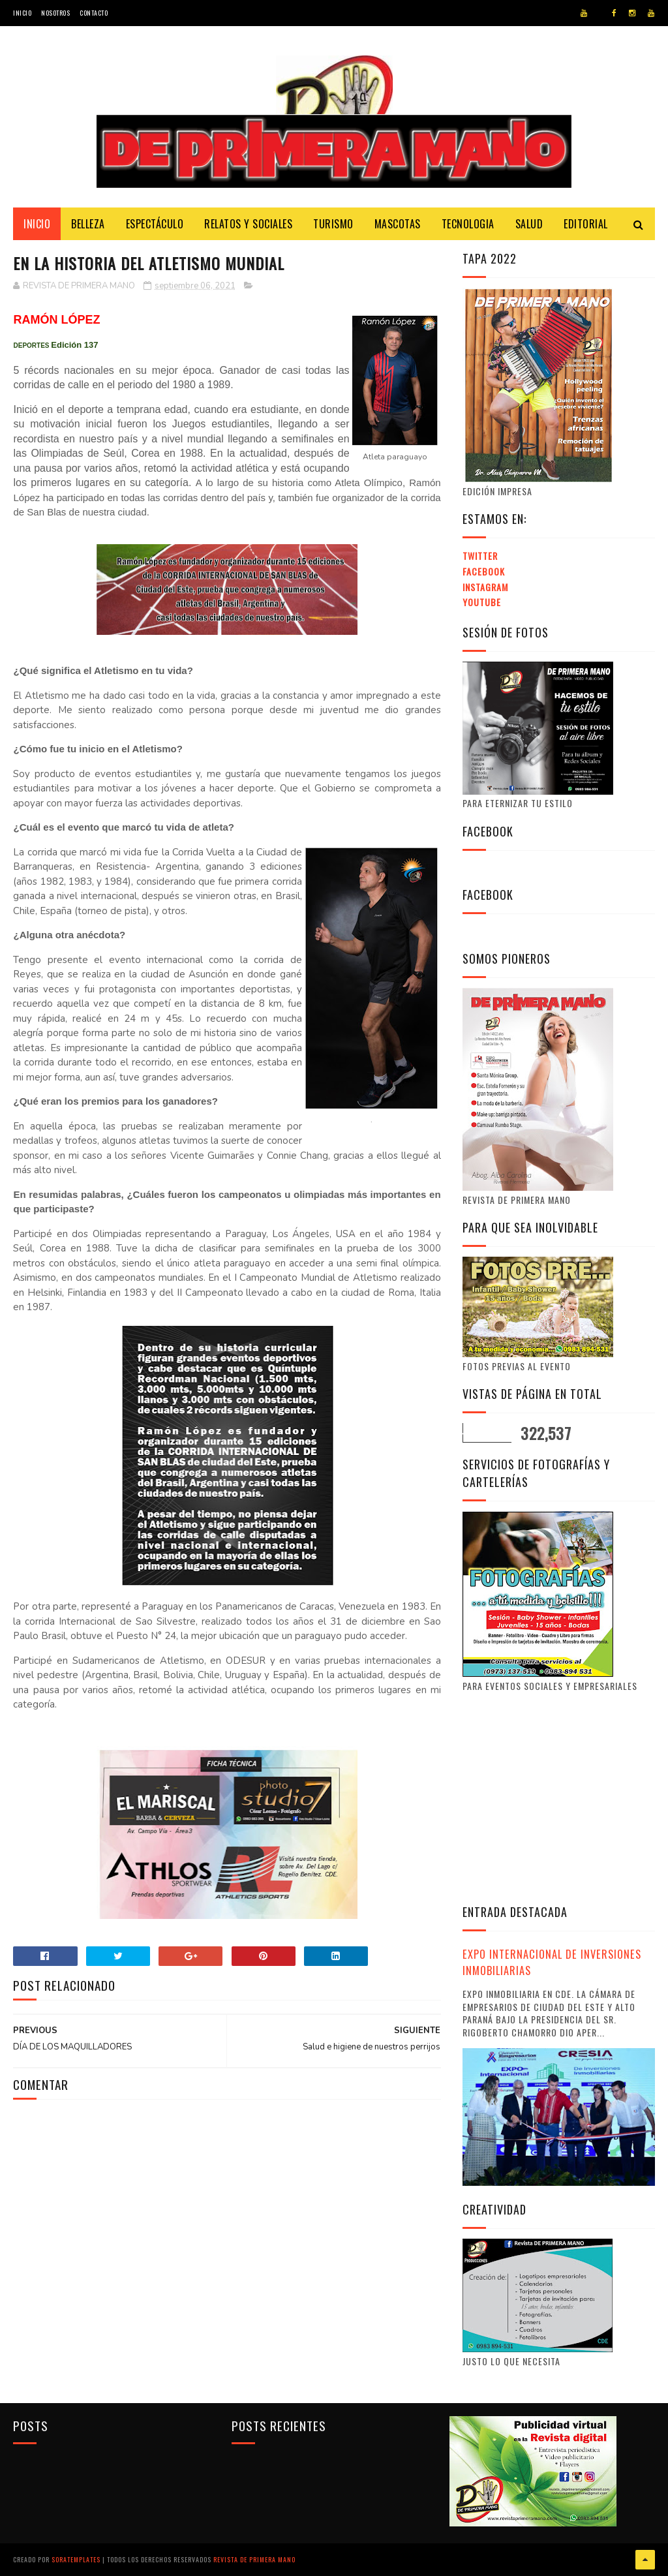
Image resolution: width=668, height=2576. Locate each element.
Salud (529, 224)
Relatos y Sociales (248, 224)
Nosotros (55, 13)
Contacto (94, 13)
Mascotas (397, 224)
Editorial (586, 224)
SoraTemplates (76, 2559)
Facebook (484, 571)
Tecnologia (468, 224)
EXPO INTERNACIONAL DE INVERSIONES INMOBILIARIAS (552, 1962)
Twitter (480, 555)
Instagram (485, 587)
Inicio (22, 13)
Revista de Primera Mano (254, 2559)
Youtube (482, 602)
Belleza (88, 224)
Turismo (333, 224)
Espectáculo (155, 224)
